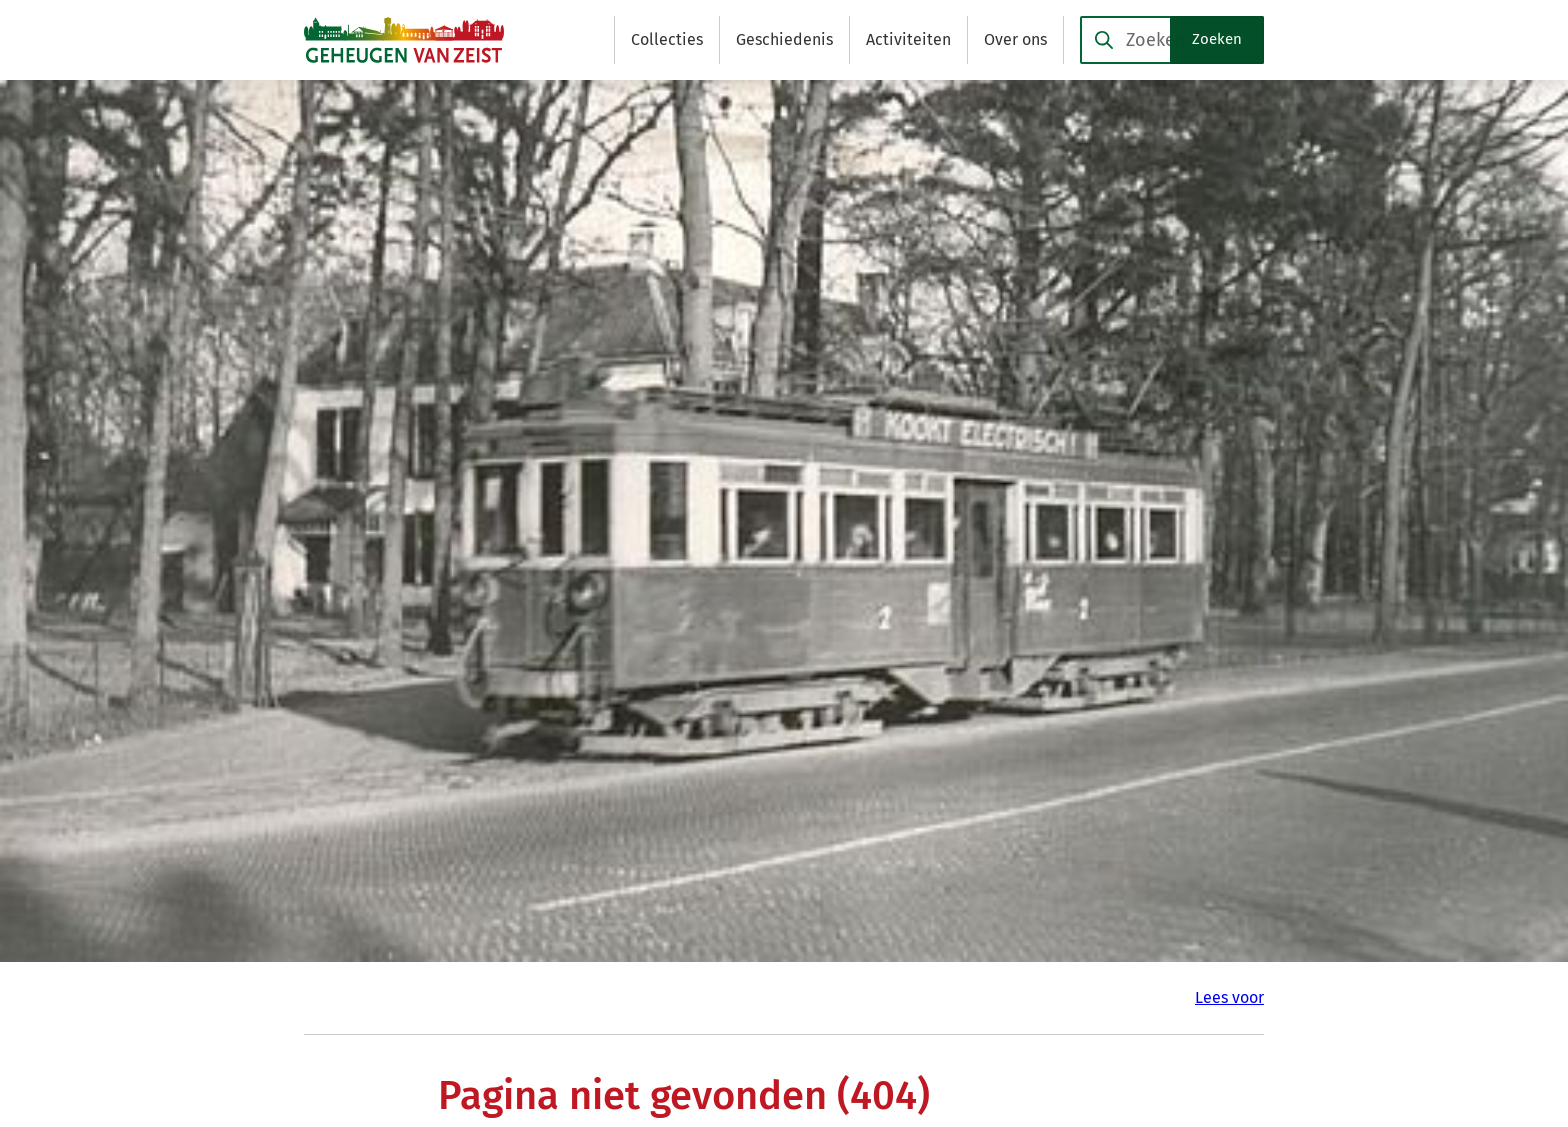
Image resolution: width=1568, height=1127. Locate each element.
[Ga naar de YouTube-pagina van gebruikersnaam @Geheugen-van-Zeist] (1057, 972)
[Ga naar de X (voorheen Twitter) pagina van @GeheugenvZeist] (1042, 934)
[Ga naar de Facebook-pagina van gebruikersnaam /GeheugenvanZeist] (1047, 896)
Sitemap (582, 357)
